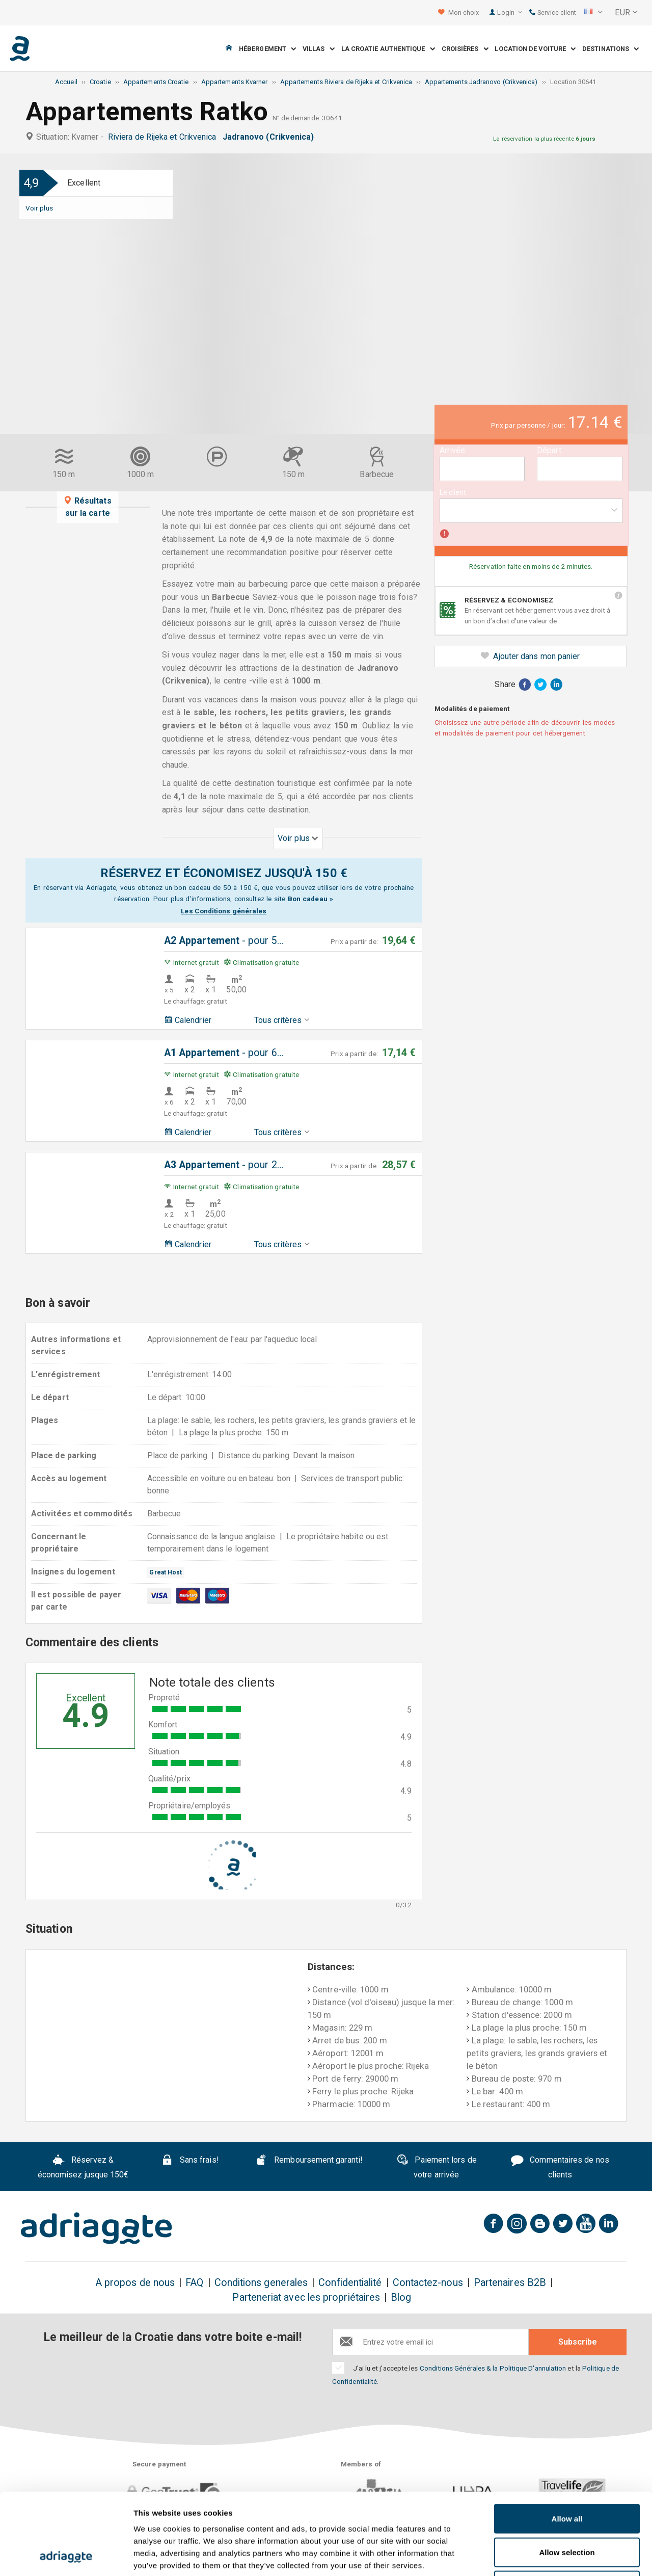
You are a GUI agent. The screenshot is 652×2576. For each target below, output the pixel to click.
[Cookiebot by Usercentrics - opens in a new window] (66, 2556)
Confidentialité (350, 2283)
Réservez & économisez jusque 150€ (83, 2167)
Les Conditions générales (223, 911)
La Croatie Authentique (388, 48)
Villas (319, 48)
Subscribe (577, 2342)
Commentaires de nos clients (560, 2167)
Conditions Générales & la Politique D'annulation (493, 2368)
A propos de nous (135, 2283)
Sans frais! (190, 2161)
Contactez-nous (428, 2283)
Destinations (610, 48)
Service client (552, 12)
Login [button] (509, 12)
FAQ (194, 2283)
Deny (567, 2509)
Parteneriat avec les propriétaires (306, 2297)
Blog (401, 2297)
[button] (593, 13)
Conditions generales (261, 2283)
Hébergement (267, 48)
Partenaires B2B (510, 2283)
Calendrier (187, 1020)
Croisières (465, 48)
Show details (534, 2556)
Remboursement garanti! (309, 2161)
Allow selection (566, 2476)
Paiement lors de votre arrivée (436, 2167)
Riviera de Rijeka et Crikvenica (164, 137)
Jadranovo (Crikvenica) (270, 137)
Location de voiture (535, 48)
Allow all (567, 2442)
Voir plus (39, 208)
